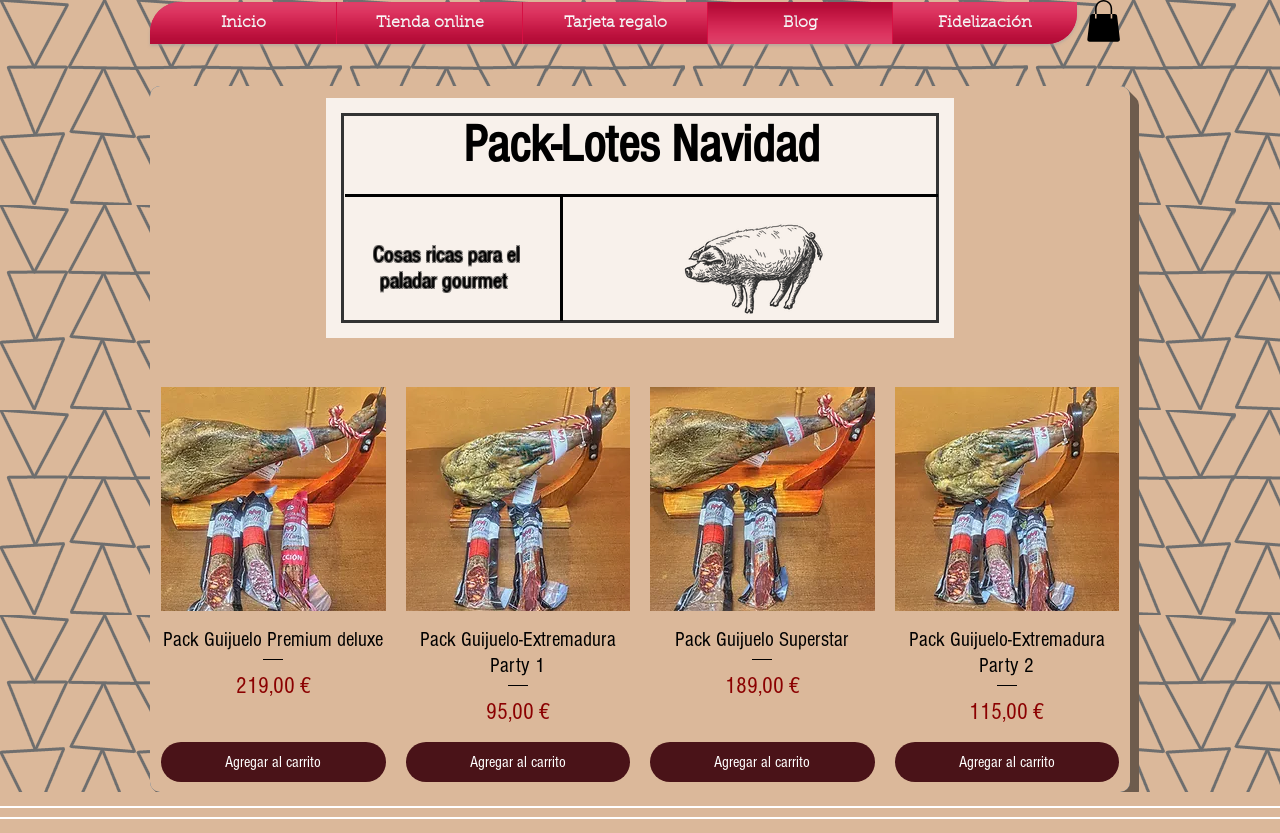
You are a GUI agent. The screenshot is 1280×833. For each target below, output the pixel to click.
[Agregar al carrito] (273, 762)
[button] (1103, 21)
